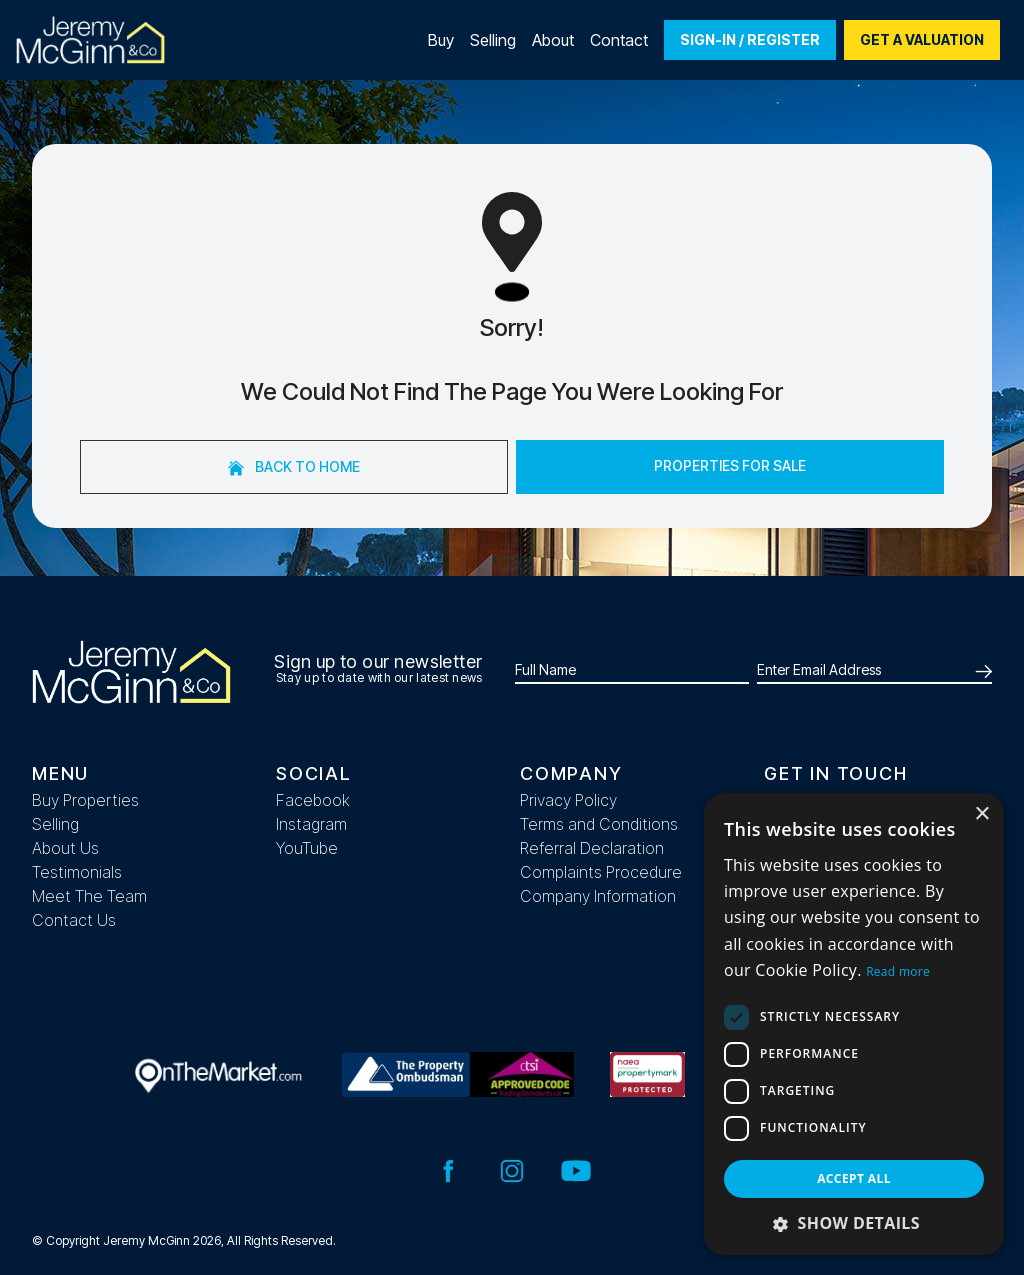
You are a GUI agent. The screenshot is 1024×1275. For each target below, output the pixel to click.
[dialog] (854, 1024)
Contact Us (74, 920)
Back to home (294, 467)
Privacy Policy (568, 800)
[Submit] (980, 670)
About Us (65, 848)
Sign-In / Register (750, 39)
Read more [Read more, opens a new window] (898, 971)
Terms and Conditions (599, 824)
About (553, 40)
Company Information (598, 896)
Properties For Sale (730, 465)
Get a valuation (922, 39)
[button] (854, 1223)
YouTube (307, 848)
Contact (619, 40)
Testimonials (77, 872)
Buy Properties (85, 800)
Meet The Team (89, 896)
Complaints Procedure (601, 872)
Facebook (313, 800)
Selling (493, 40)
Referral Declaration (592, 848)
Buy (441, 40)
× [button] (981, 814)
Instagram (311, 824)
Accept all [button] (854, 1178)
